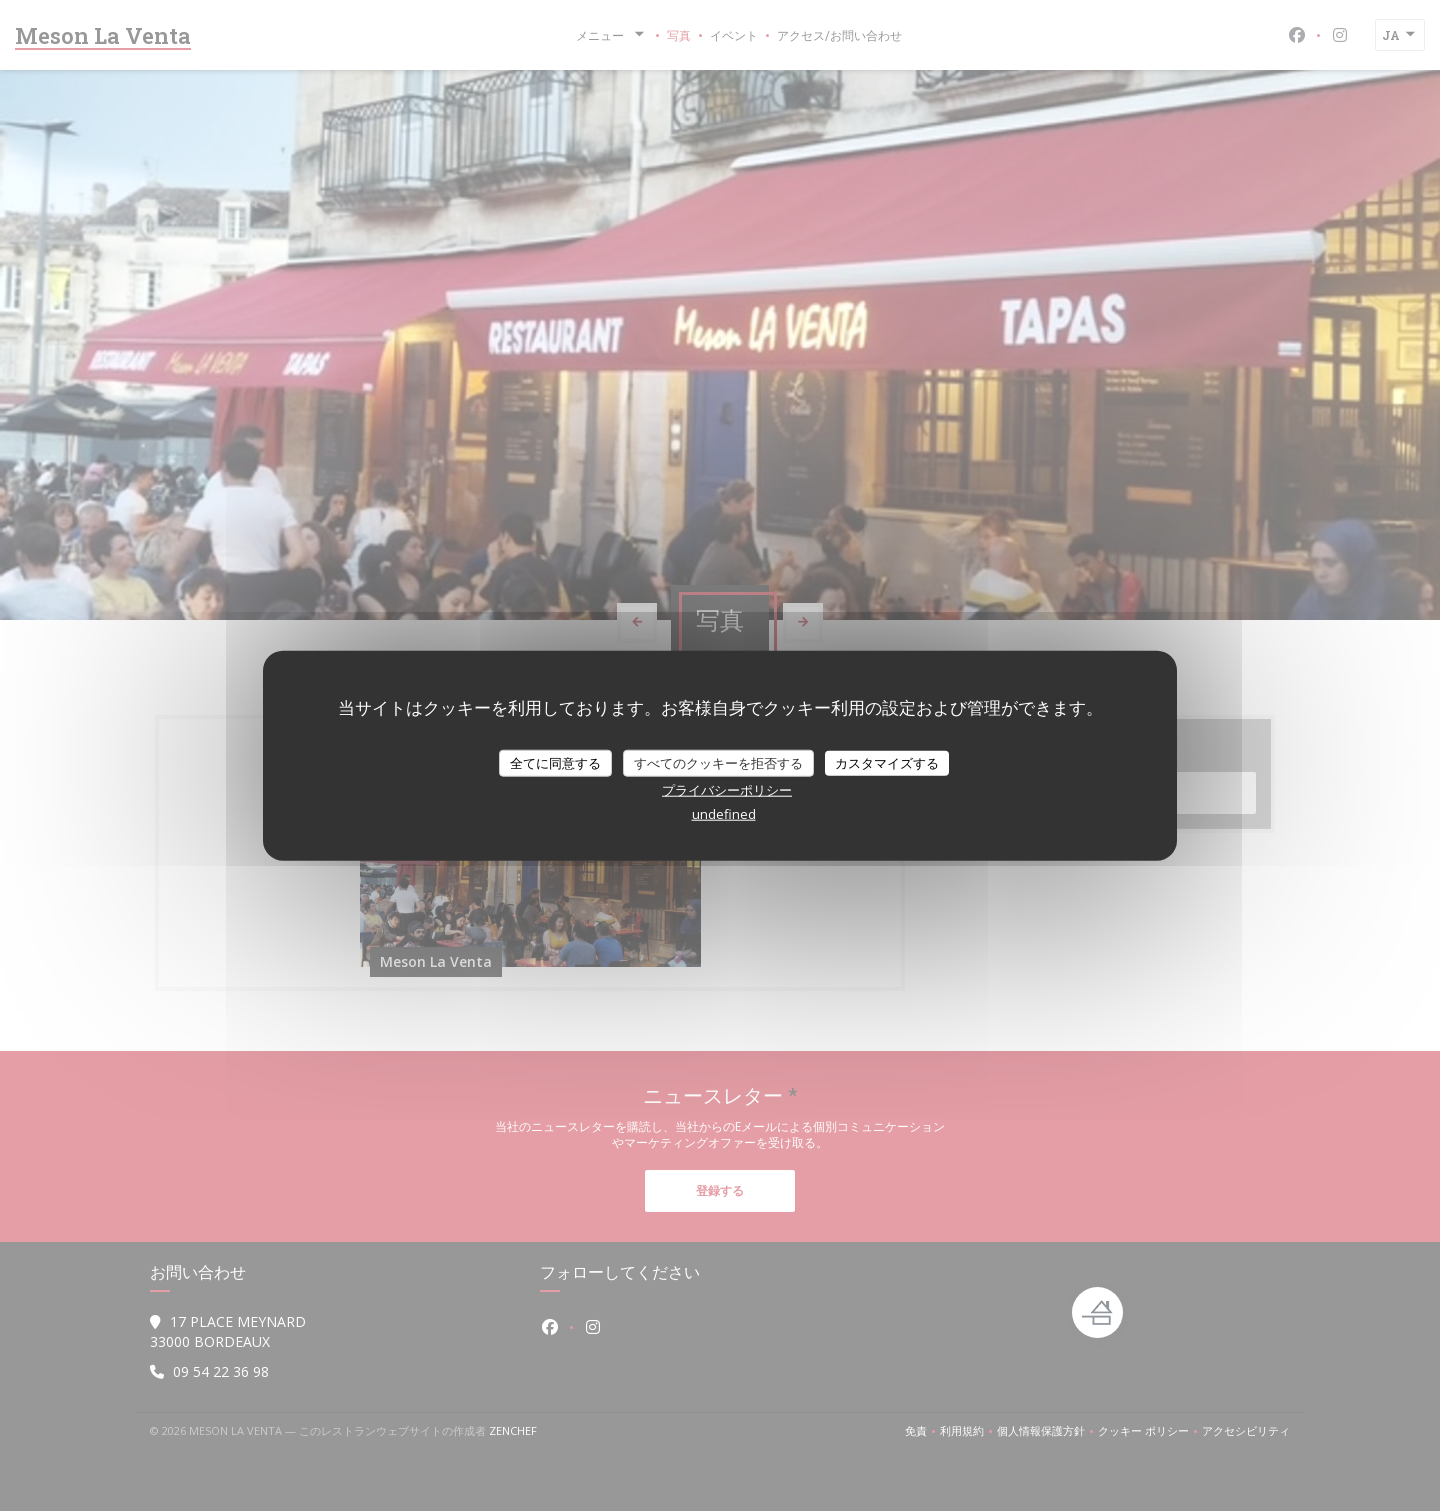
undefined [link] (724, 814)
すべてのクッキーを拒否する (718, 762)
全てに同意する (555, 762)
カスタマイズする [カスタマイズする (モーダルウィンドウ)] (887, 762)
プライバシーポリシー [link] (727, 790)
